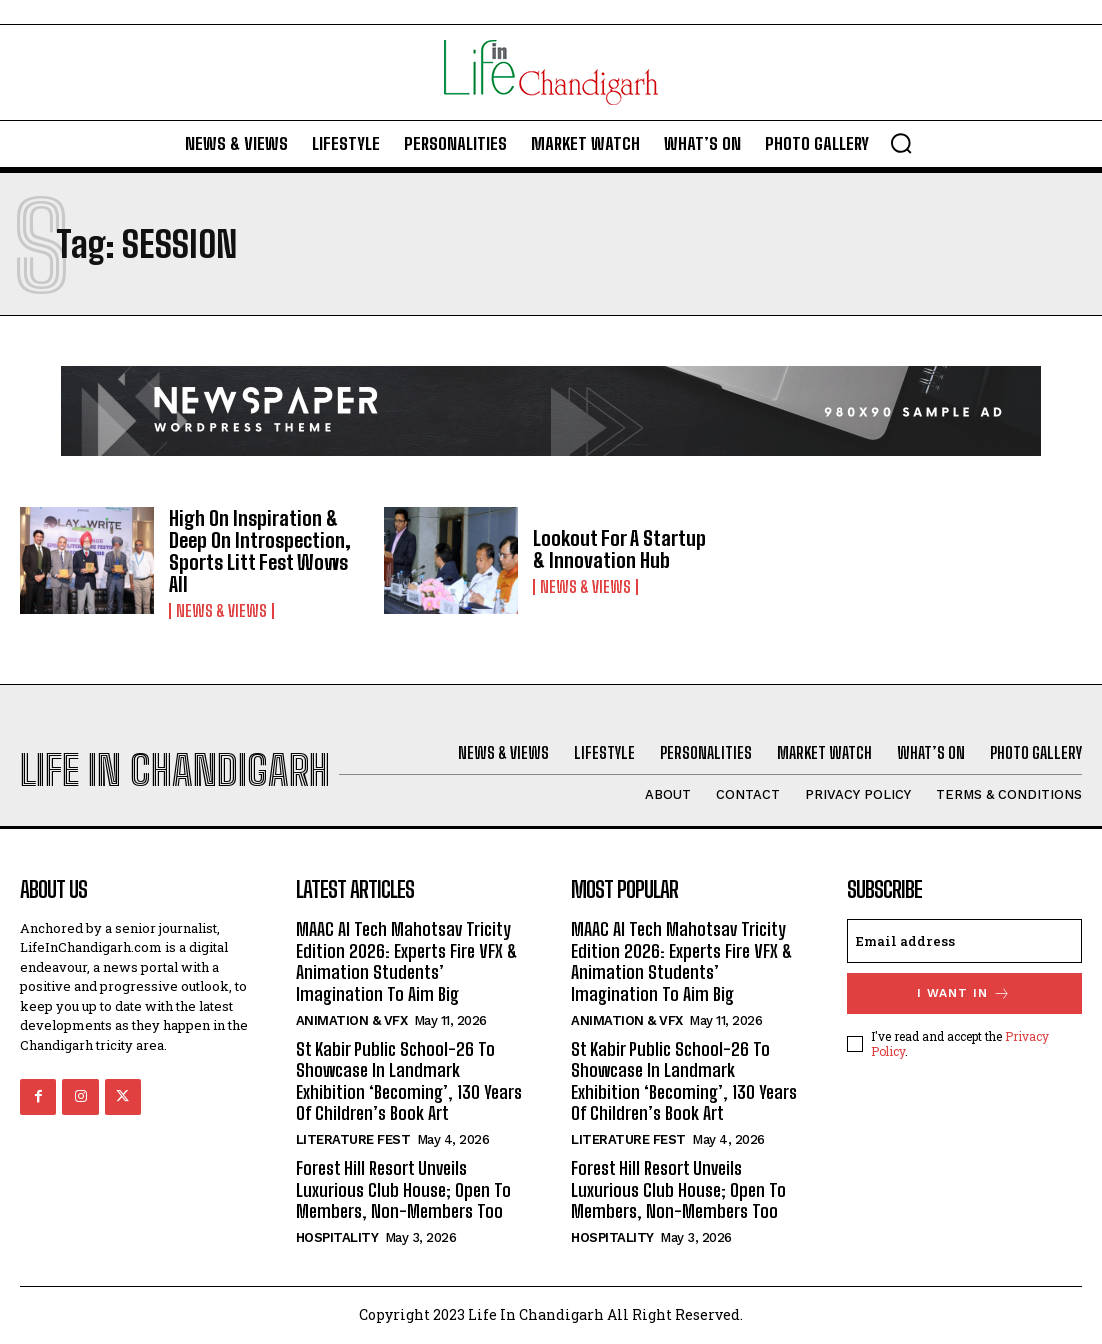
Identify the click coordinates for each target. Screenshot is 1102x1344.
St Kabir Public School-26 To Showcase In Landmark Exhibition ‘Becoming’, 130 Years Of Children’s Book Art (409, 1081)
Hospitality (337, 1237)
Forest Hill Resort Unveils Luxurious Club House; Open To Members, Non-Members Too (403, 1189)
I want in (964, 993)
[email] (965, 941)
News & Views (221, 611)
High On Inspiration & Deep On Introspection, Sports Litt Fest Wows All (260, 551)
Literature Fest (353, 1139)
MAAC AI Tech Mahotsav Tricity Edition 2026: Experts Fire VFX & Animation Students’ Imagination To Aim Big (407, 961)
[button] (901, 143)
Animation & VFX (352, 1020)
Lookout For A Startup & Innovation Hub (619, 549)
